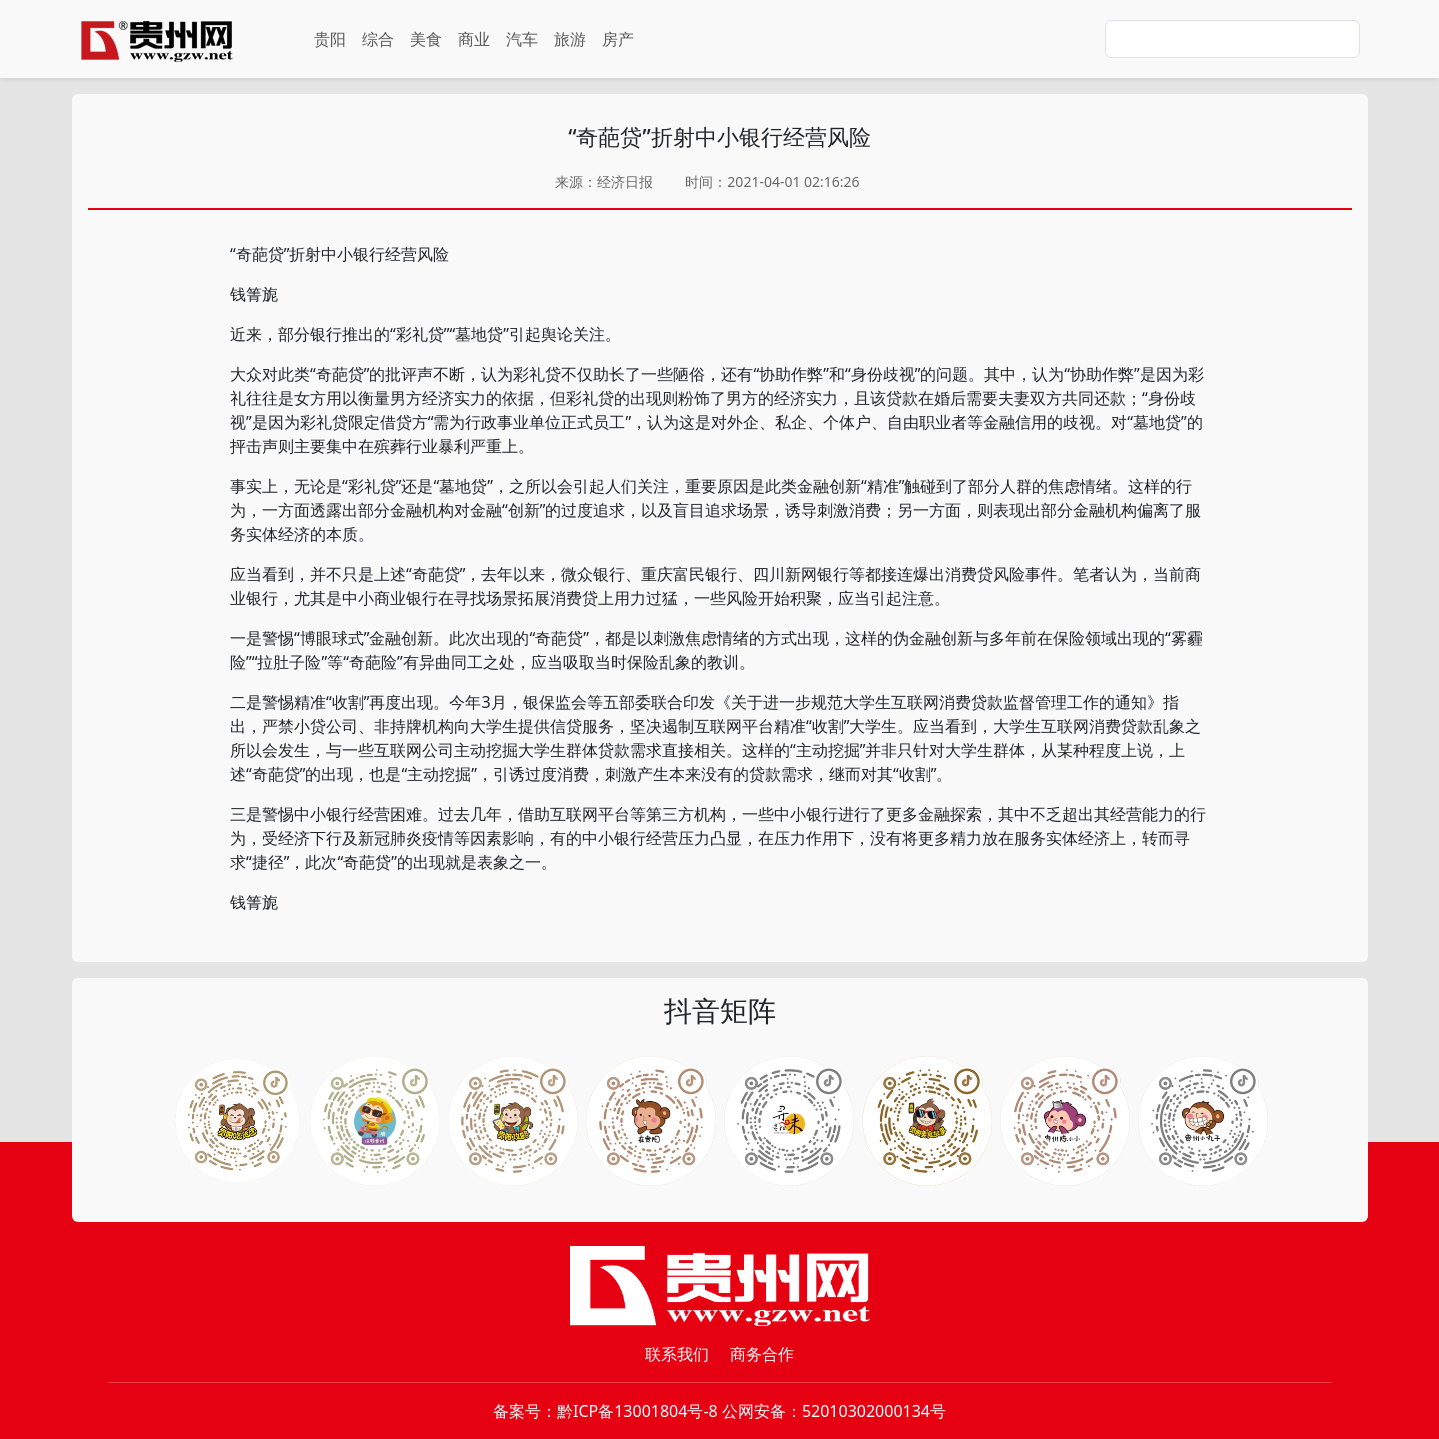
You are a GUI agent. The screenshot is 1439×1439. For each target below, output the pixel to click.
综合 (378, 39)
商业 (474, 39)
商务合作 (762, 1354)
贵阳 (330, 39)
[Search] (1232, 39)
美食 (426, 39)
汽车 (522, 39)
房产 (618, 39)
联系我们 (677, 1354)
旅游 (570, 39)
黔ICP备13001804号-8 (637, 1411)
